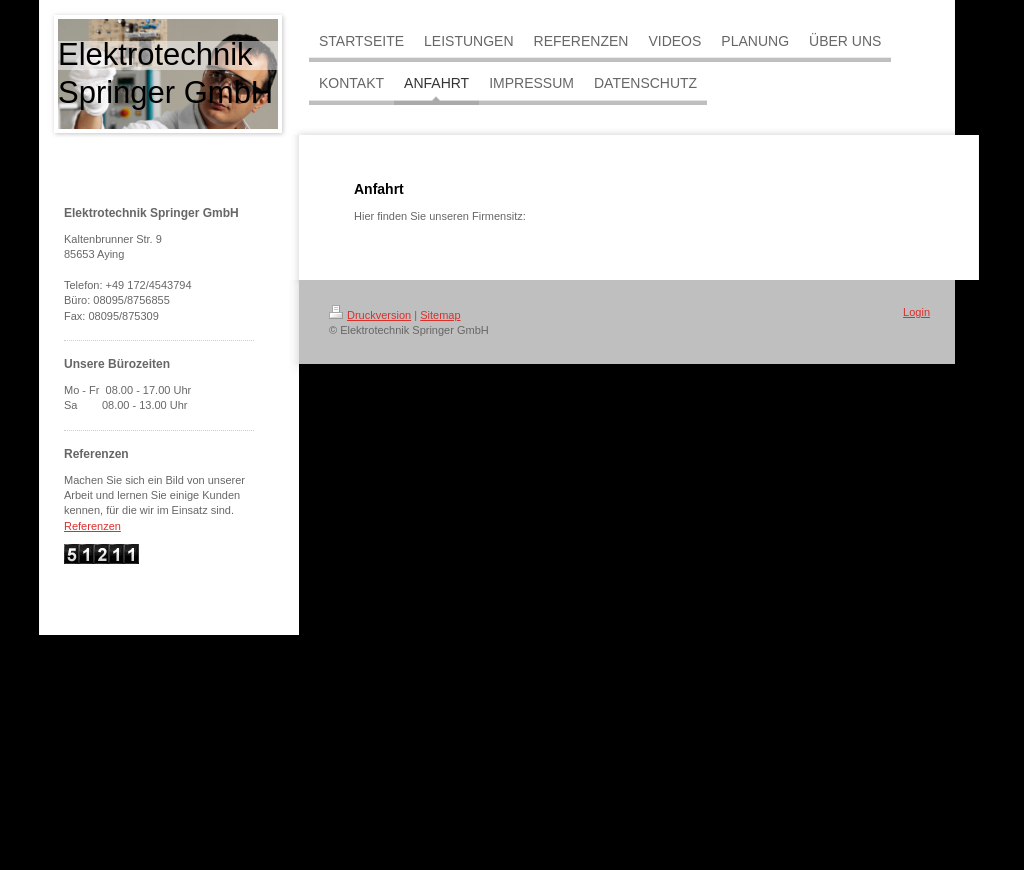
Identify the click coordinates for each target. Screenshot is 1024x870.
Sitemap (440, 315)
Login (916, 312)
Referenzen (92, 526)
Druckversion (370, 315)
